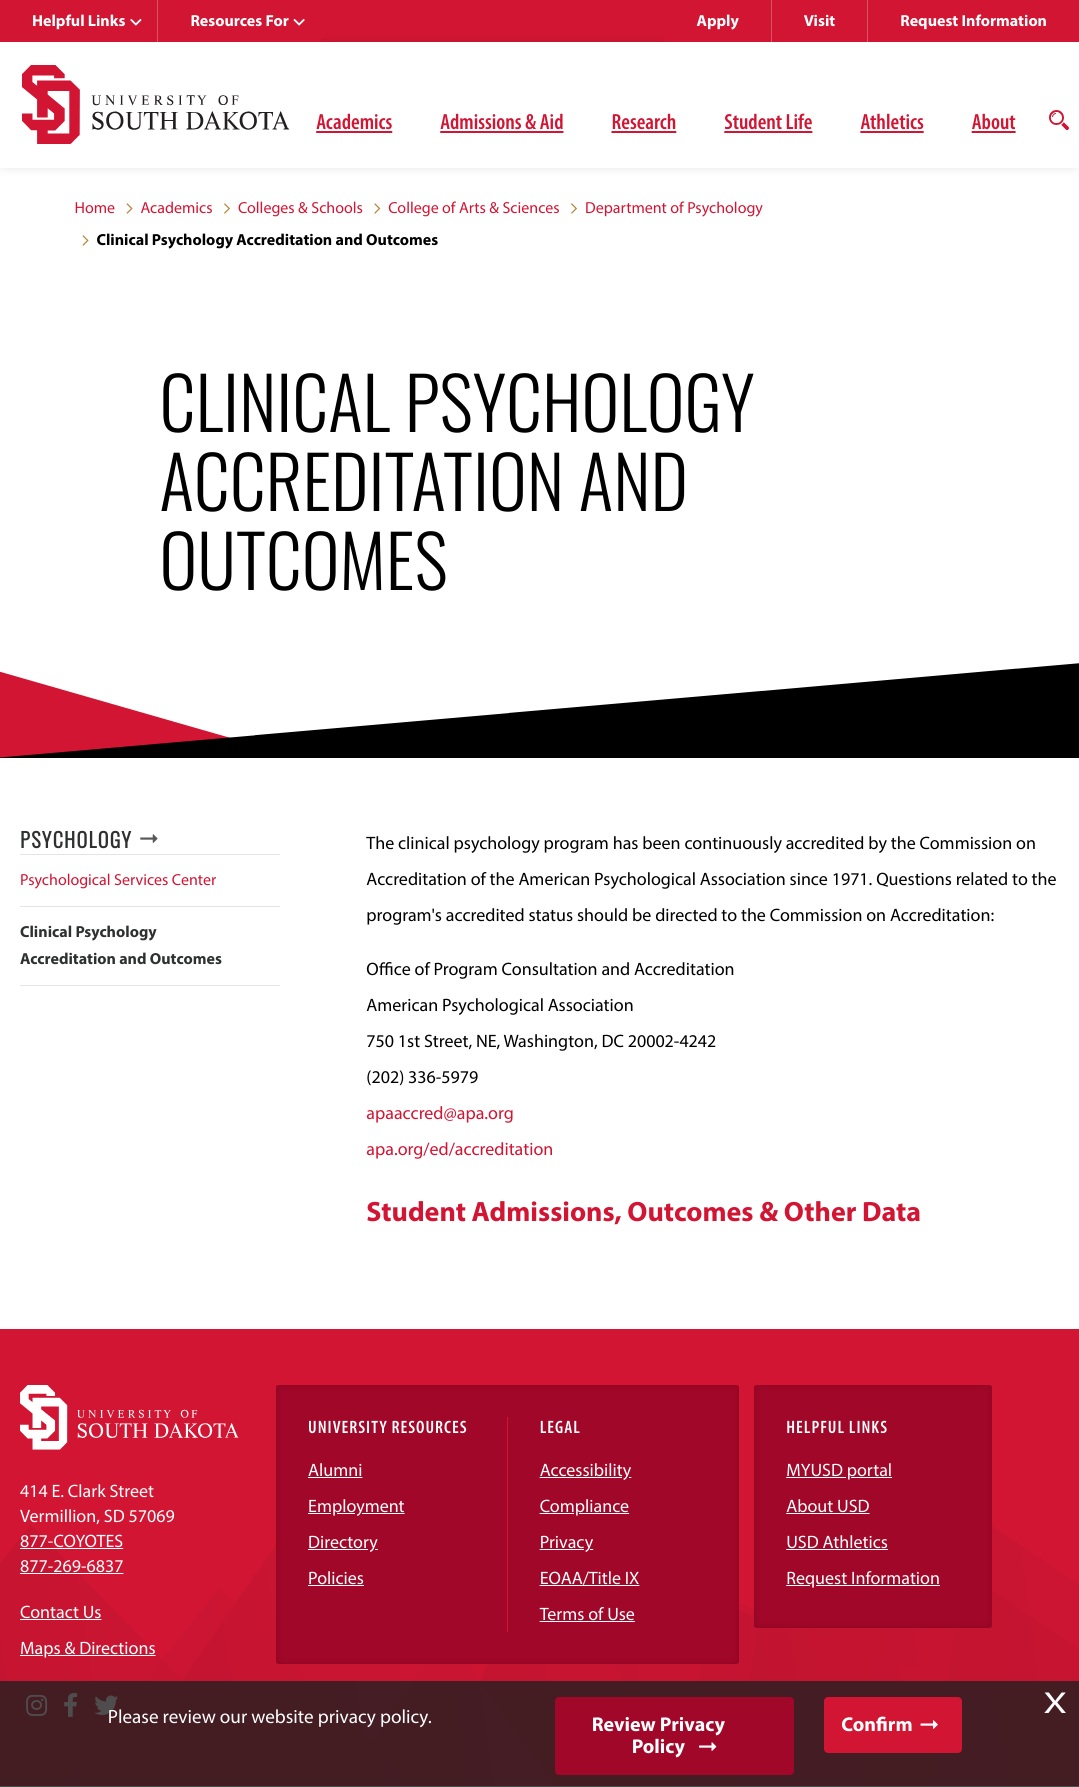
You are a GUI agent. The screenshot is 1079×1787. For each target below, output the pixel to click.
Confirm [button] (876, 1724)
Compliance (584, 1505)
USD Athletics (837, 1541)
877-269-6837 (71, 1565)
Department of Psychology (674, 208)
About (994, 121)
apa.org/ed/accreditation (459, 1148)
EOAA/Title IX (590, 1577)
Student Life (768, 121)
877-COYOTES (71, 1540)
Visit (819, 21)
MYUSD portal (839, 1469)
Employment (356, 1505)
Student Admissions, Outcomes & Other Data (643, 1211)
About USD (827, 1505)
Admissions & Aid (501, 121)
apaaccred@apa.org (439, 1112)
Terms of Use (587, 1613)
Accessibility (586, 1469)
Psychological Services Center (118, 880)
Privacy (567, 1541)
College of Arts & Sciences (473, 208)
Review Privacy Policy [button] (658, 1735)
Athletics (891, 121)
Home (95, 208)
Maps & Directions (88, 1647)
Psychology (76, 839)
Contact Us (60, 1611)
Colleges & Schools (300, 208)
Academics (354, 121)
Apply (718, 21)
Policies (336, 1577)
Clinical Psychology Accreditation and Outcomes (121, 945)
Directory (343, 1541)
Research (643, 121)
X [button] (1055, 1703)
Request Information (973, 21)
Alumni (335, 1469)
